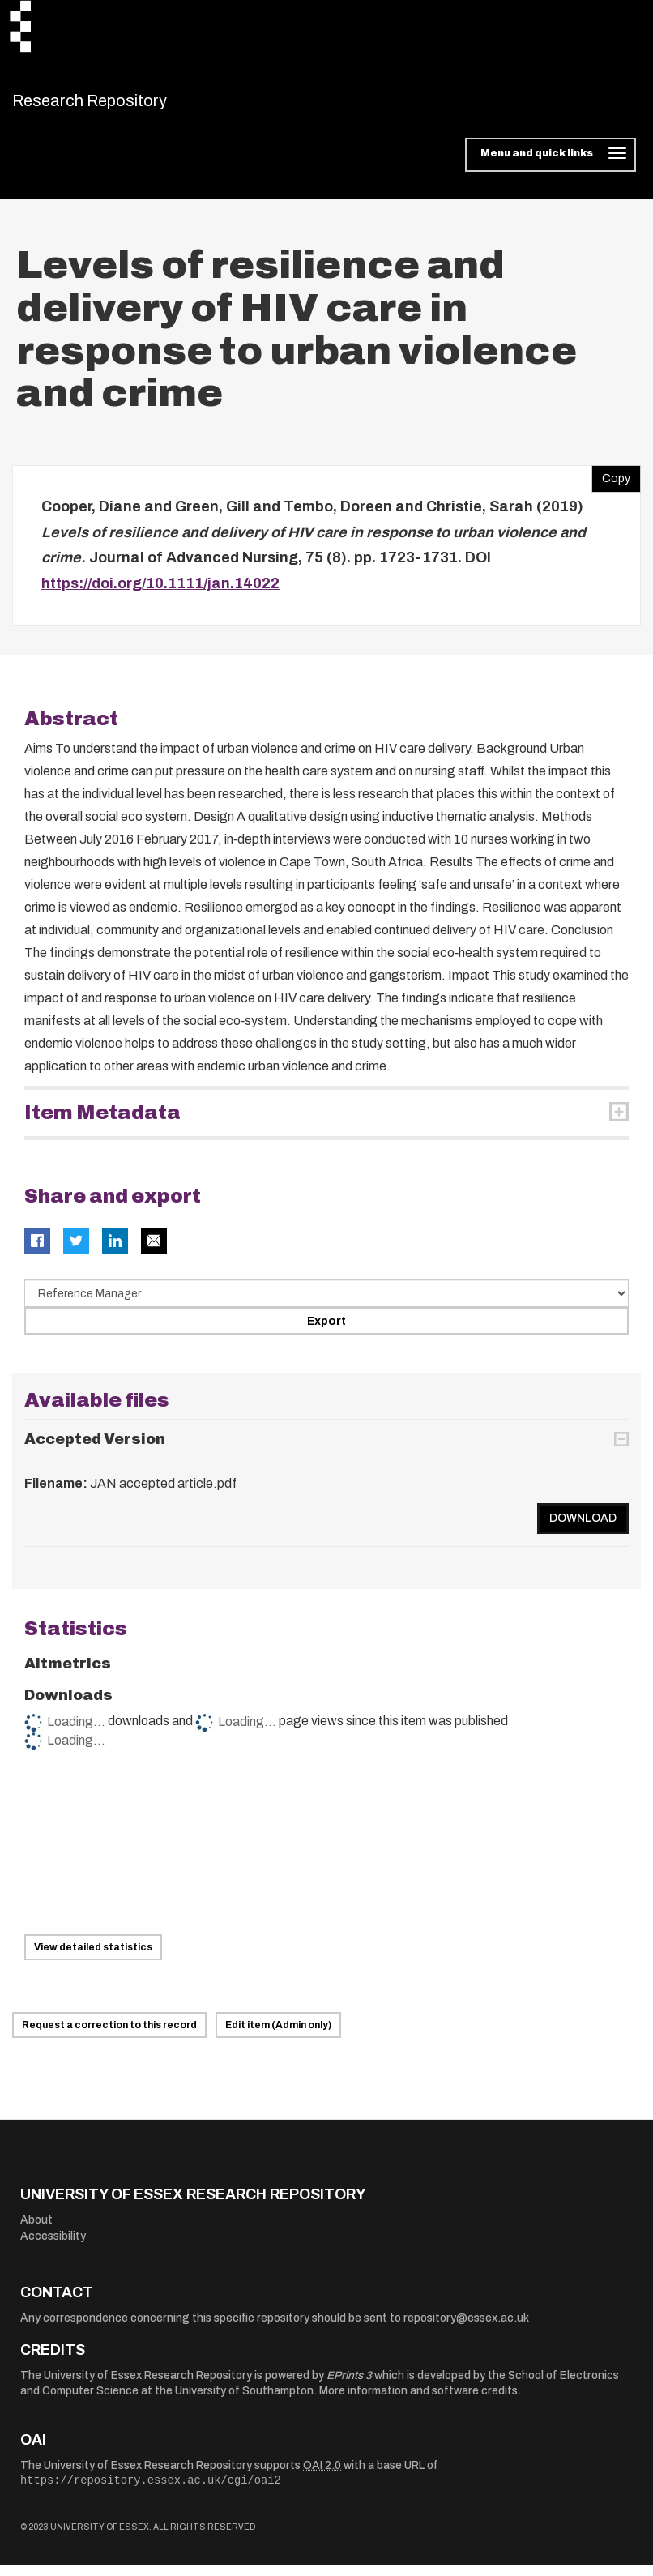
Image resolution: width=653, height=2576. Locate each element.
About (36, 2230)
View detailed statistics (93, 1957)
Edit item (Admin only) (278, 2035)
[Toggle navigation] (550, 165)
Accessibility (53, 2246)
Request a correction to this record (109, 2035)
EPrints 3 (349, 2385)
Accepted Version (94, 1450)
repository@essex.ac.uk (466, 2328)
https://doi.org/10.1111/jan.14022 (160, 593)
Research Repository (126, 105)
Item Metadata (102, 1123)
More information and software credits (418, 2401)
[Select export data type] (326, 1304)
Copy (610, 485)
